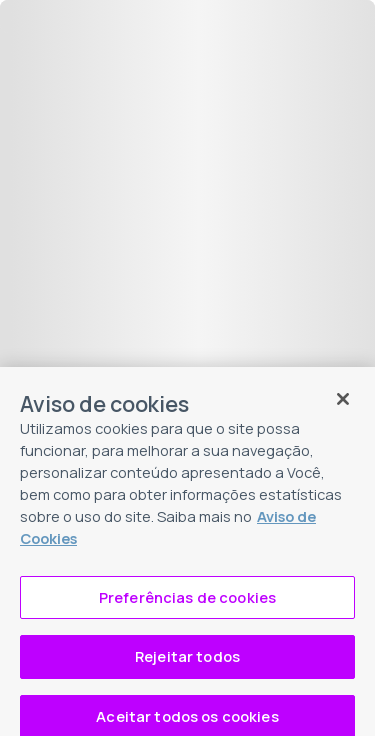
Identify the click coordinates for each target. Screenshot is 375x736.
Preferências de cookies (187, 603)
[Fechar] (343, 406)
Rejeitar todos (187, 662)
